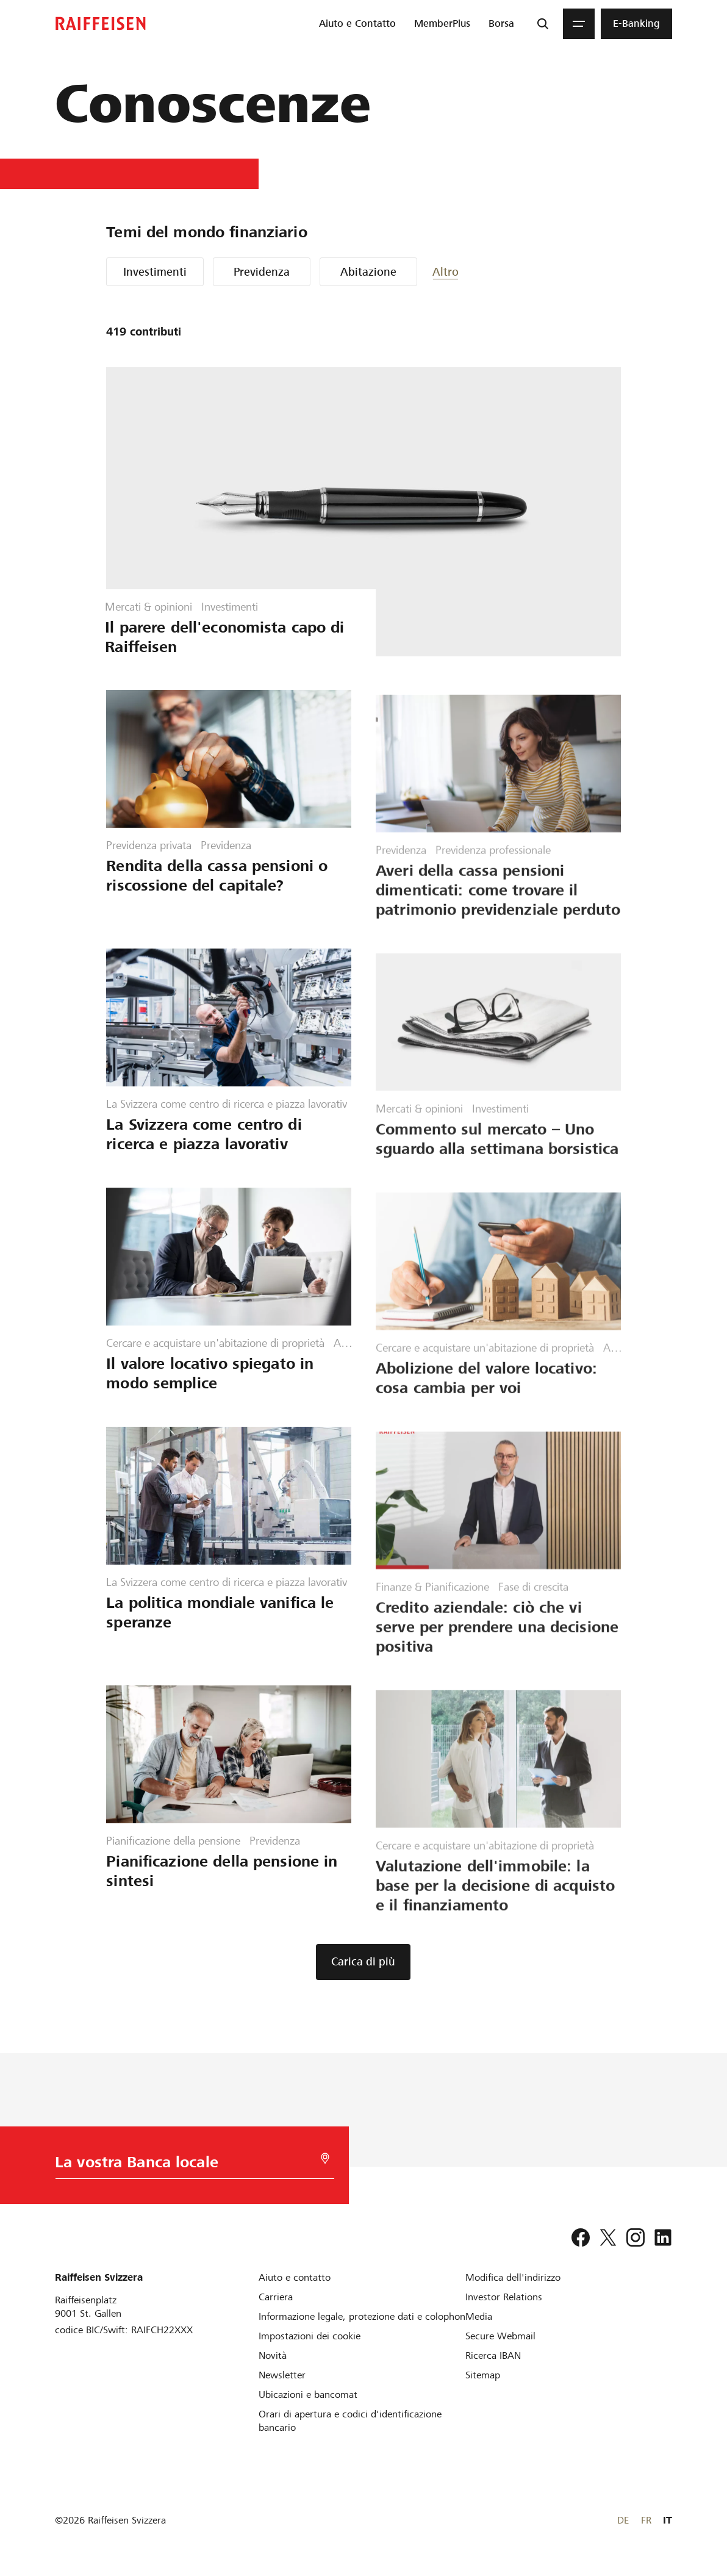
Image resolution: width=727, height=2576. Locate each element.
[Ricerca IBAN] (493, 2355)
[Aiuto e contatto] (295, 2277)
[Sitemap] (482, 2375)
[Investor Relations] (503, 2297)
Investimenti (155, 271)
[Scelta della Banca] (178, 2165)
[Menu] (579, 24)
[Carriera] (276, 2297)
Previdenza (262, 271)
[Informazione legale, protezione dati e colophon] (362, 2316)
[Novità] (273, 2355)
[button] (469, 271)
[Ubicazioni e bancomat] (308, 2394)
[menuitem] (357, 24)
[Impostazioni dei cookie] (309, 2336)
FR (646, 2520)
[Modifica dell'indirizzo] (512, 2277)
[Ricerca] (543, 24)
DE (623, 2520)
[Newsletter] (282, 2375)
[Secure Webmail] (500, 2336)
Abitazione (368, 271)
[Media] (478, 2316)
